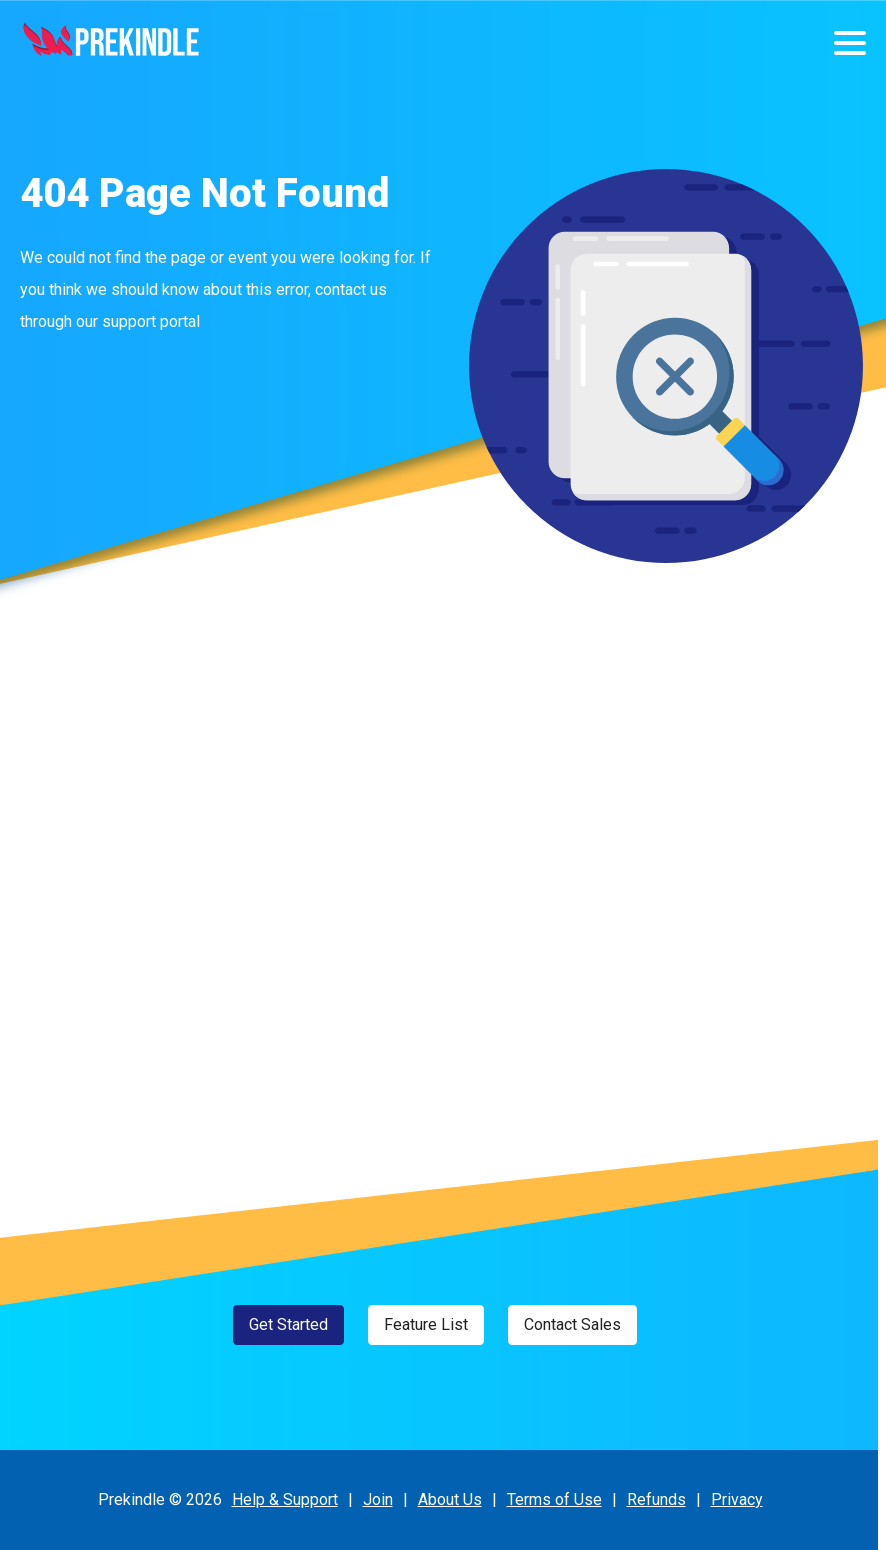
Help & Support (285, 1499)
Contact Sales (572, 1324)
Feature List (426, 1324)
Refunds (656, 1499)
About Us (450, 1499)
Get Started (288, 1324)
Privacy (737, 1499)
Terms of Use (554, 1499)
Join (378, 1499)
